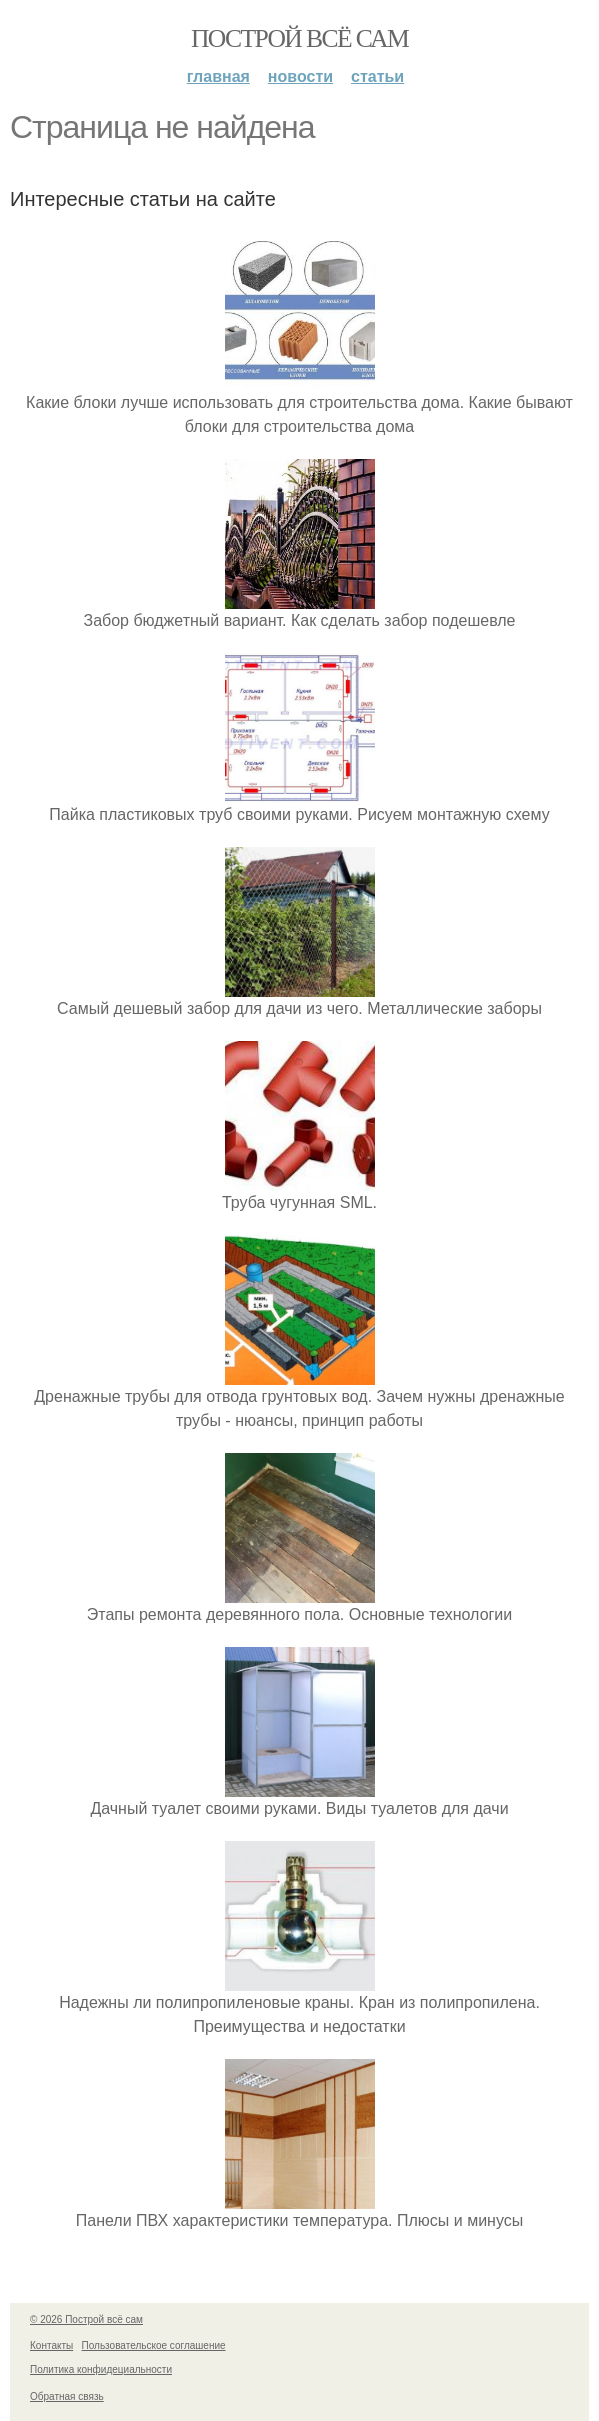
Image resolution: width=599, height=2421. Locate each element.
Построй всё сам (299, 38)
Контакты (51, 2345)
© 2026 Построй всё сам (86, 2319)
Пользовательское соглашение (154, 2345)
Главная (218, 76)
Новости (300, 76)
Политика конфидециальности (101, 2369)
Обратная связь (67, 2396)
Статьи (377, 76)
